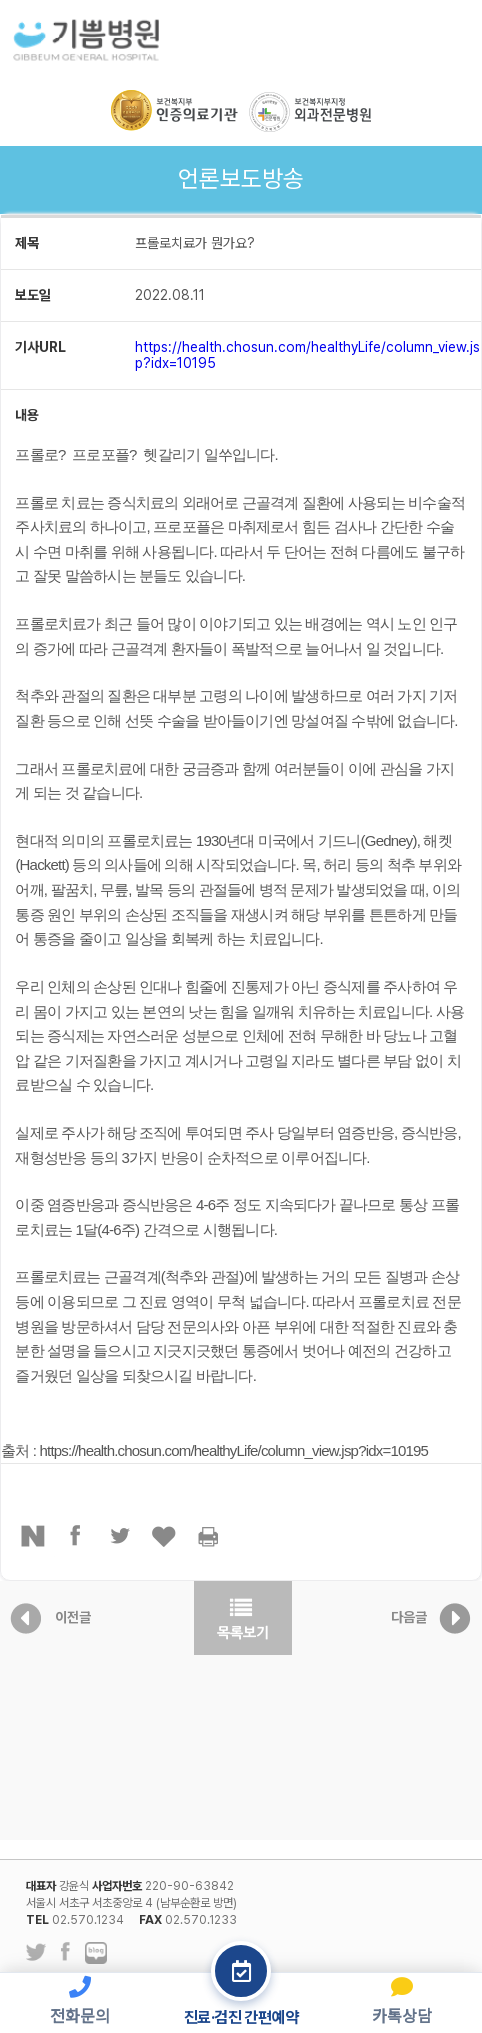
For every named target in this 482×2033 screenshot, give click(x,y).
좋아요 (165, 1536)
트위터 (121, 1536)
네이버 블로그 (96, 1954)
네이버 (33, 1536)
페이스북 (77, 1536)
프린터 (209, 1536)
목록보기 (243, 1618)
